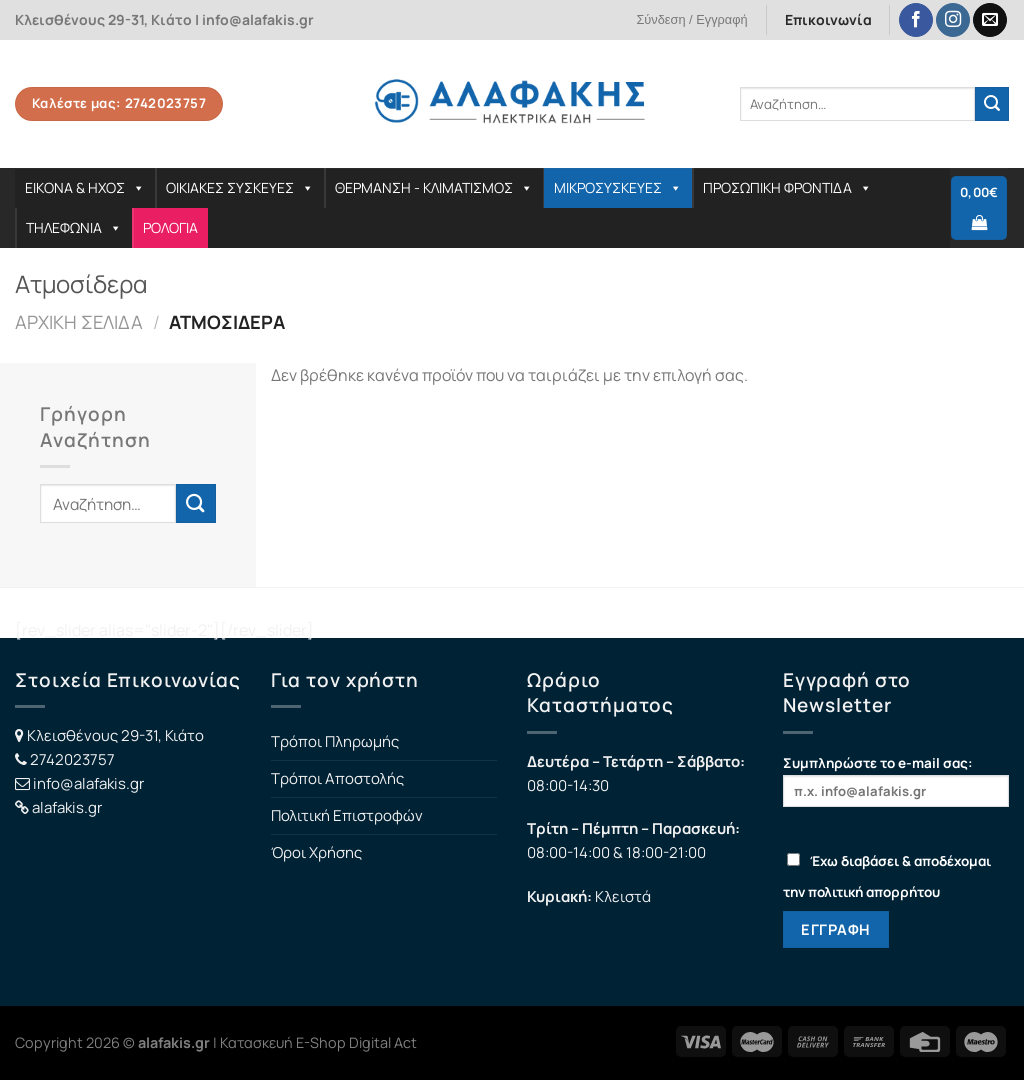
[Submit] (992, 104)
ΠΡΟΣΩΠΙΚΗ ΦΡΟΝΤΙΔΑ (787, 187)
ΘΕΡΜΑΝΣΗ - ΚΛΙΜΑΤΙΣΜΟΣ (434, 187)
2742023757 (72, 759)
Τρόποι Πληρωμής (335, 741)
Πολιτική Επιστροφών (347, 815)
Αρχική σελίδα (79, 322)
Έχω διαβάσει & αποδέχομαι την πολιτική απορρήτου (887, 876)
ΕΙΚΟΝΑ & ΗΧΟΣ (85, 187)
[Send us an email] (990, 20)
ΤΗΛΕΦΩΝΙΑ (74, 227)
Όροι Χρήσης (316, 852)
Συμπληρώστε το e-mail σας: (896, 780)
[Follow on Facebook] (916, 20)
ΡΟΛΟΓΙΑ (170, 227)
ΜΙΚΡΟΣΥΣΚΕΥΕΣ (618, 187)
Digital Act (383, 1042)
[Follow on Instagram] (953, 20)
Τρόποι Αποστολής (337, 778)
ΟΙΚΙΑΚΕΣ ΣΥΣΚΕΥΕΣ (240, 187)
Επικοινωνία (828, 19)
